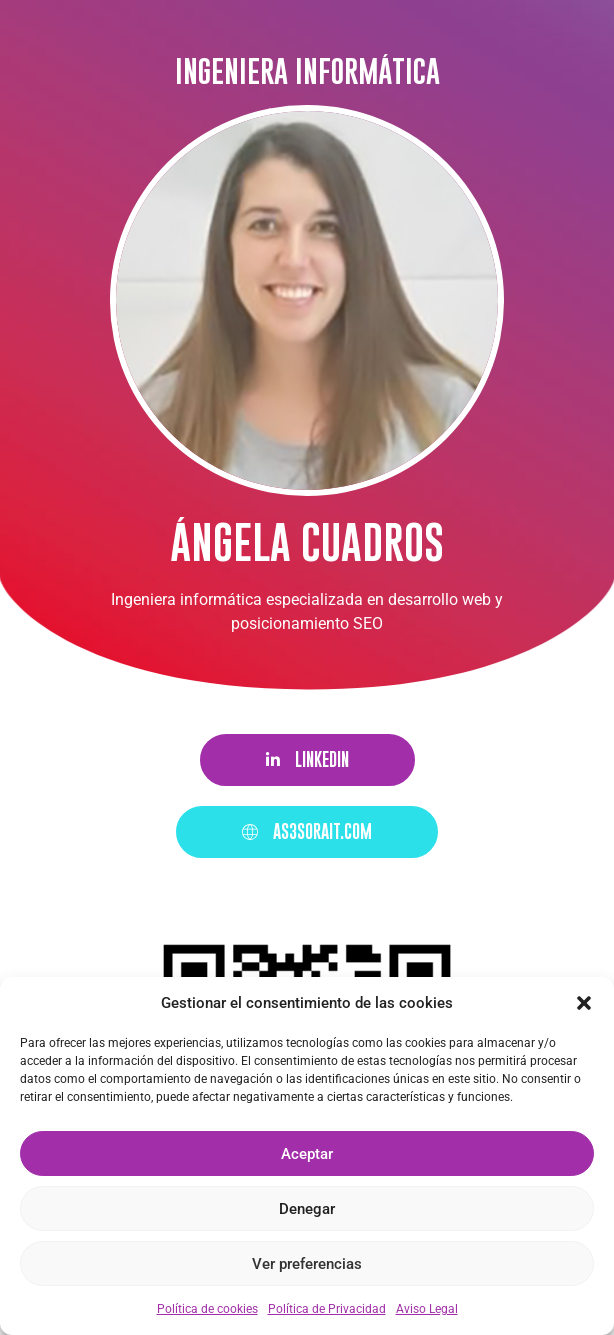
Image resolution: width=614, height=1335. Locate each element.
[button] (584, 1003)
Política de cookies (207, 1309)
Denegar (307, 1209)
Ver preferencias (307, 1264)
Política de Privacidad (327, 1309)
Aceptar (307, 1154)
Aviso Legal (427, 1309)
